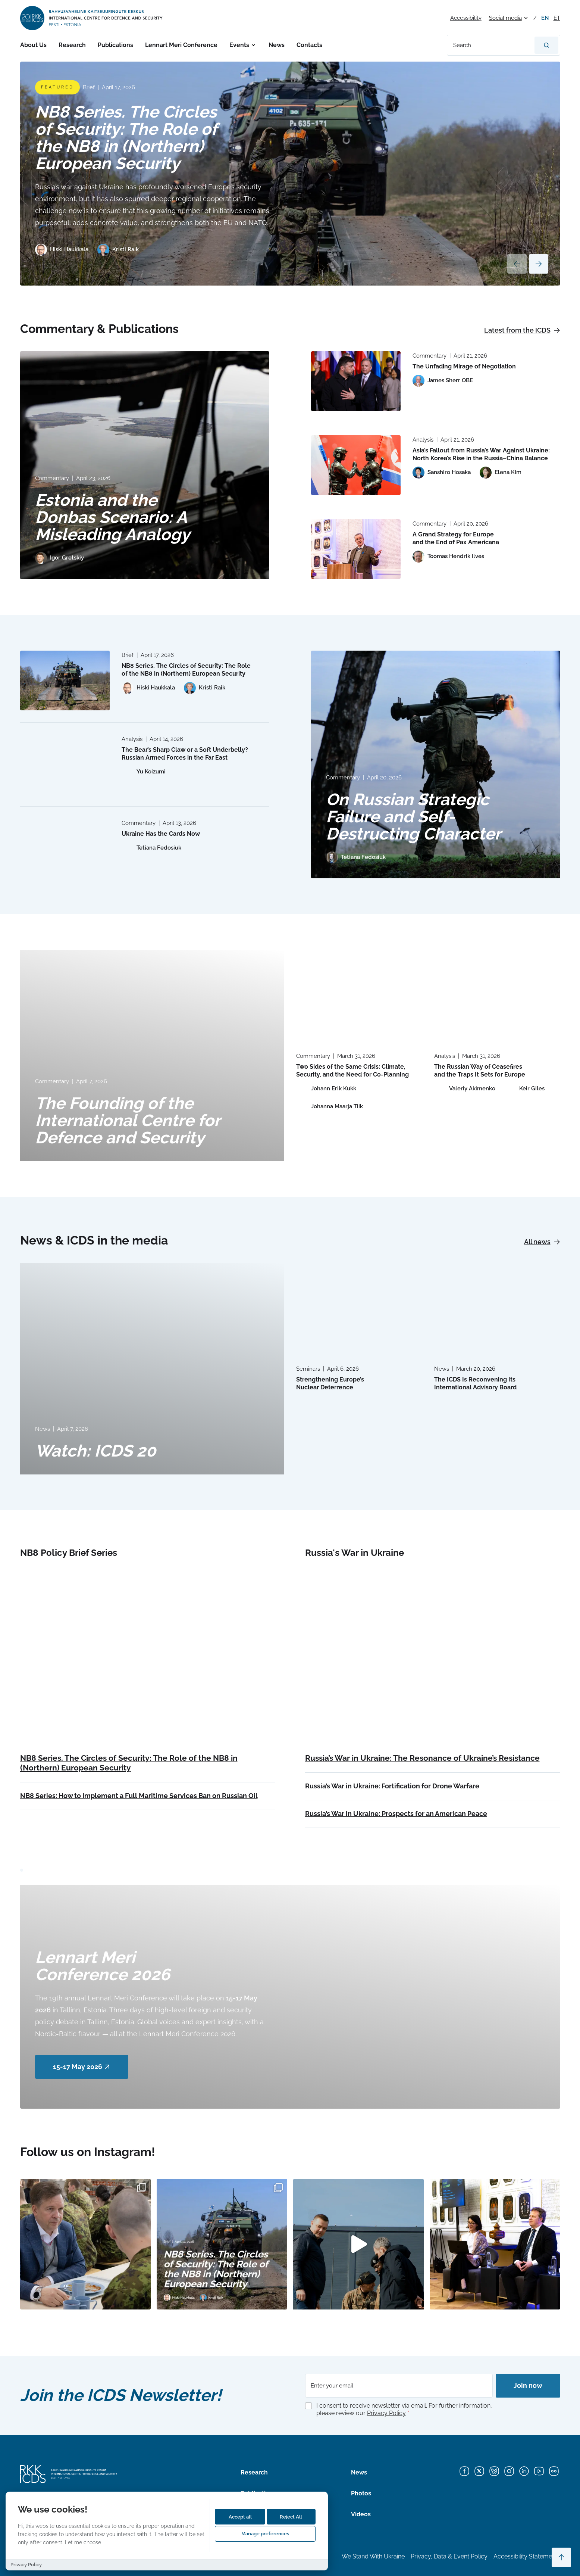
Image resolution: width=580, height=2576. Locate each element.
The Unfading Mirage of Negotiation (464, 366)
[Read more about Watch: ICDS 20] (152, 1368)
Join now (528, 2385)
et (557, 18)
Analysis (423, 439)
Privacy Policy (386, 2413)
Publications (115, 45)
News (277, 45)
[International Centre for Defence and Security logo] (92, 18)
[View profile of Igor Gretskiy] (59, 558)
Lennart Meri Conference (181, 45)
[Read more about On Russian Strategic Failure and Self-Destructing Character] (435, 764)
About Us (33, 45)
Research (72, 45)
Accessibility (466, 18)
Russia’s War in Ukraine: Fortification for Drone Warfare (392, 1786)
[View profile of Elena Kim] (500, 473)
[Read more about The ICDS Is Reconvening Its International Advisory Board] (497, 1307)
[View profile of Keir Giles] (524, 1089)
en (545, 18)
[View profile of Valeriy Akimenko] (464, 1089)
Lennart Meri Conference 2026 (102, 1966)
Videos (361, 2514)
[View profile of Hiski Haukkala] (61, 250)
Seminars (308, 1368)
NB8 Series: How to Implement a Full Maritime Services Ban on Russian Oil (139, 1796)
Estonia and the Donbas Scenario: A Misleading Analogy (112, 517)
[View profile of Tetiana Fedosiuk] (356, 857)
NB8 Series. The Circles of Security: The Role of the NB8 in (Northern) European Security (126, 137)
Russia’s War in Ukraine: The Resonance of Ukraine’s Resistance (422, 1758)
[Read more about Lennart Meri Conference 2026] (290, 1997)
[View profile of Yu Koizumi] (144, 772)
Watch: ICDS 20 (95, 1450)
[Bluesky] (494, 2471)
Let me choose (83, 2542)
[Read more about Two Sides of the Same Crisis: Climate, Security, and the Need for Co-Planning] (359, 995)
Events (239, 45)
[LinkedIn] (524, 2471)
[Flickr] (554, 2471)
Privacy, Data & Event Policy (449, 2556)
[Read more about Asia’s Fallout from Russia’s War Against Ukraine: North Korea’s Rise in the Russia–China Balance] (356, 465)
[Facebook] (464, 2471)
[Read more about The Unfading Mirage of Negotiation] (356, 381)
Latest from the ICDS (522, 330)
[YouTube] (539, 2471)
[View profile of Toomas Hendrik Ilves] (448, 557)
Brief (89, 87)
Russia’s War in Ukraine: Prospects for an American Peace (396, 1813)
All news (542, 1242)
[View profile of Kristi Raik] (118, 250)
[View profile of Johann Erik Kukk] (326, 1089)
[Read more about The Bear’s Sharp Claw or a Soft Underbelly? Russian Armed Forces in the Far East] (65, 764)
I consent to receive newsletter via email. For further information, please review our (404, 2409)
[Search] (546, 45)
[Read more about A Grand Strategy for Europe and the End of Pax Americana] (356, 549)
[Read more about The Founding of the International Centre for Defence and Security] (152, 1055)
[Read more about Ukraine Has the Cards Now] (65, 848)
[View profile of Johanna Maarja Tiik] (329, 1107)
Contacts (309, 45)
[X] (479, 2471)
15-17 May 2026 (81, 2067)
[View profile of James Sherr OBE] (443, 381)
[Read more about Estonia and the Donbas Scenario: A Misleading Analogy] (144, 465)
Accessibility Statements (526, 2556)
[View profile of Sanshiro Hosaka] (442, 473)
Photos (361, 2493)
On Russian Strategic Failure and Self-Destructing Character (413, 816)
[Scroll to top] (561, 2557)
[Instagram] (509, 2471)
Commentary (52, 478)
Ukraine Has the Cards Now (161, 833)
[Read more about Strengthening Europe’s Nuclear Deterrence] (359, 1307)
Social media (505, 18)
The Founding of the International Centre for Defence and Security (127, 1120)
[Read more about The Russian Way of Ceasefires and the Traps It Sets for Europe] (497, 995)
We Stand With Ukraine (373, 2556)
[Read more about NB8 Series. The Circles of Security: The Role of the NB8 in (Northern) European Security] (290, 174)
